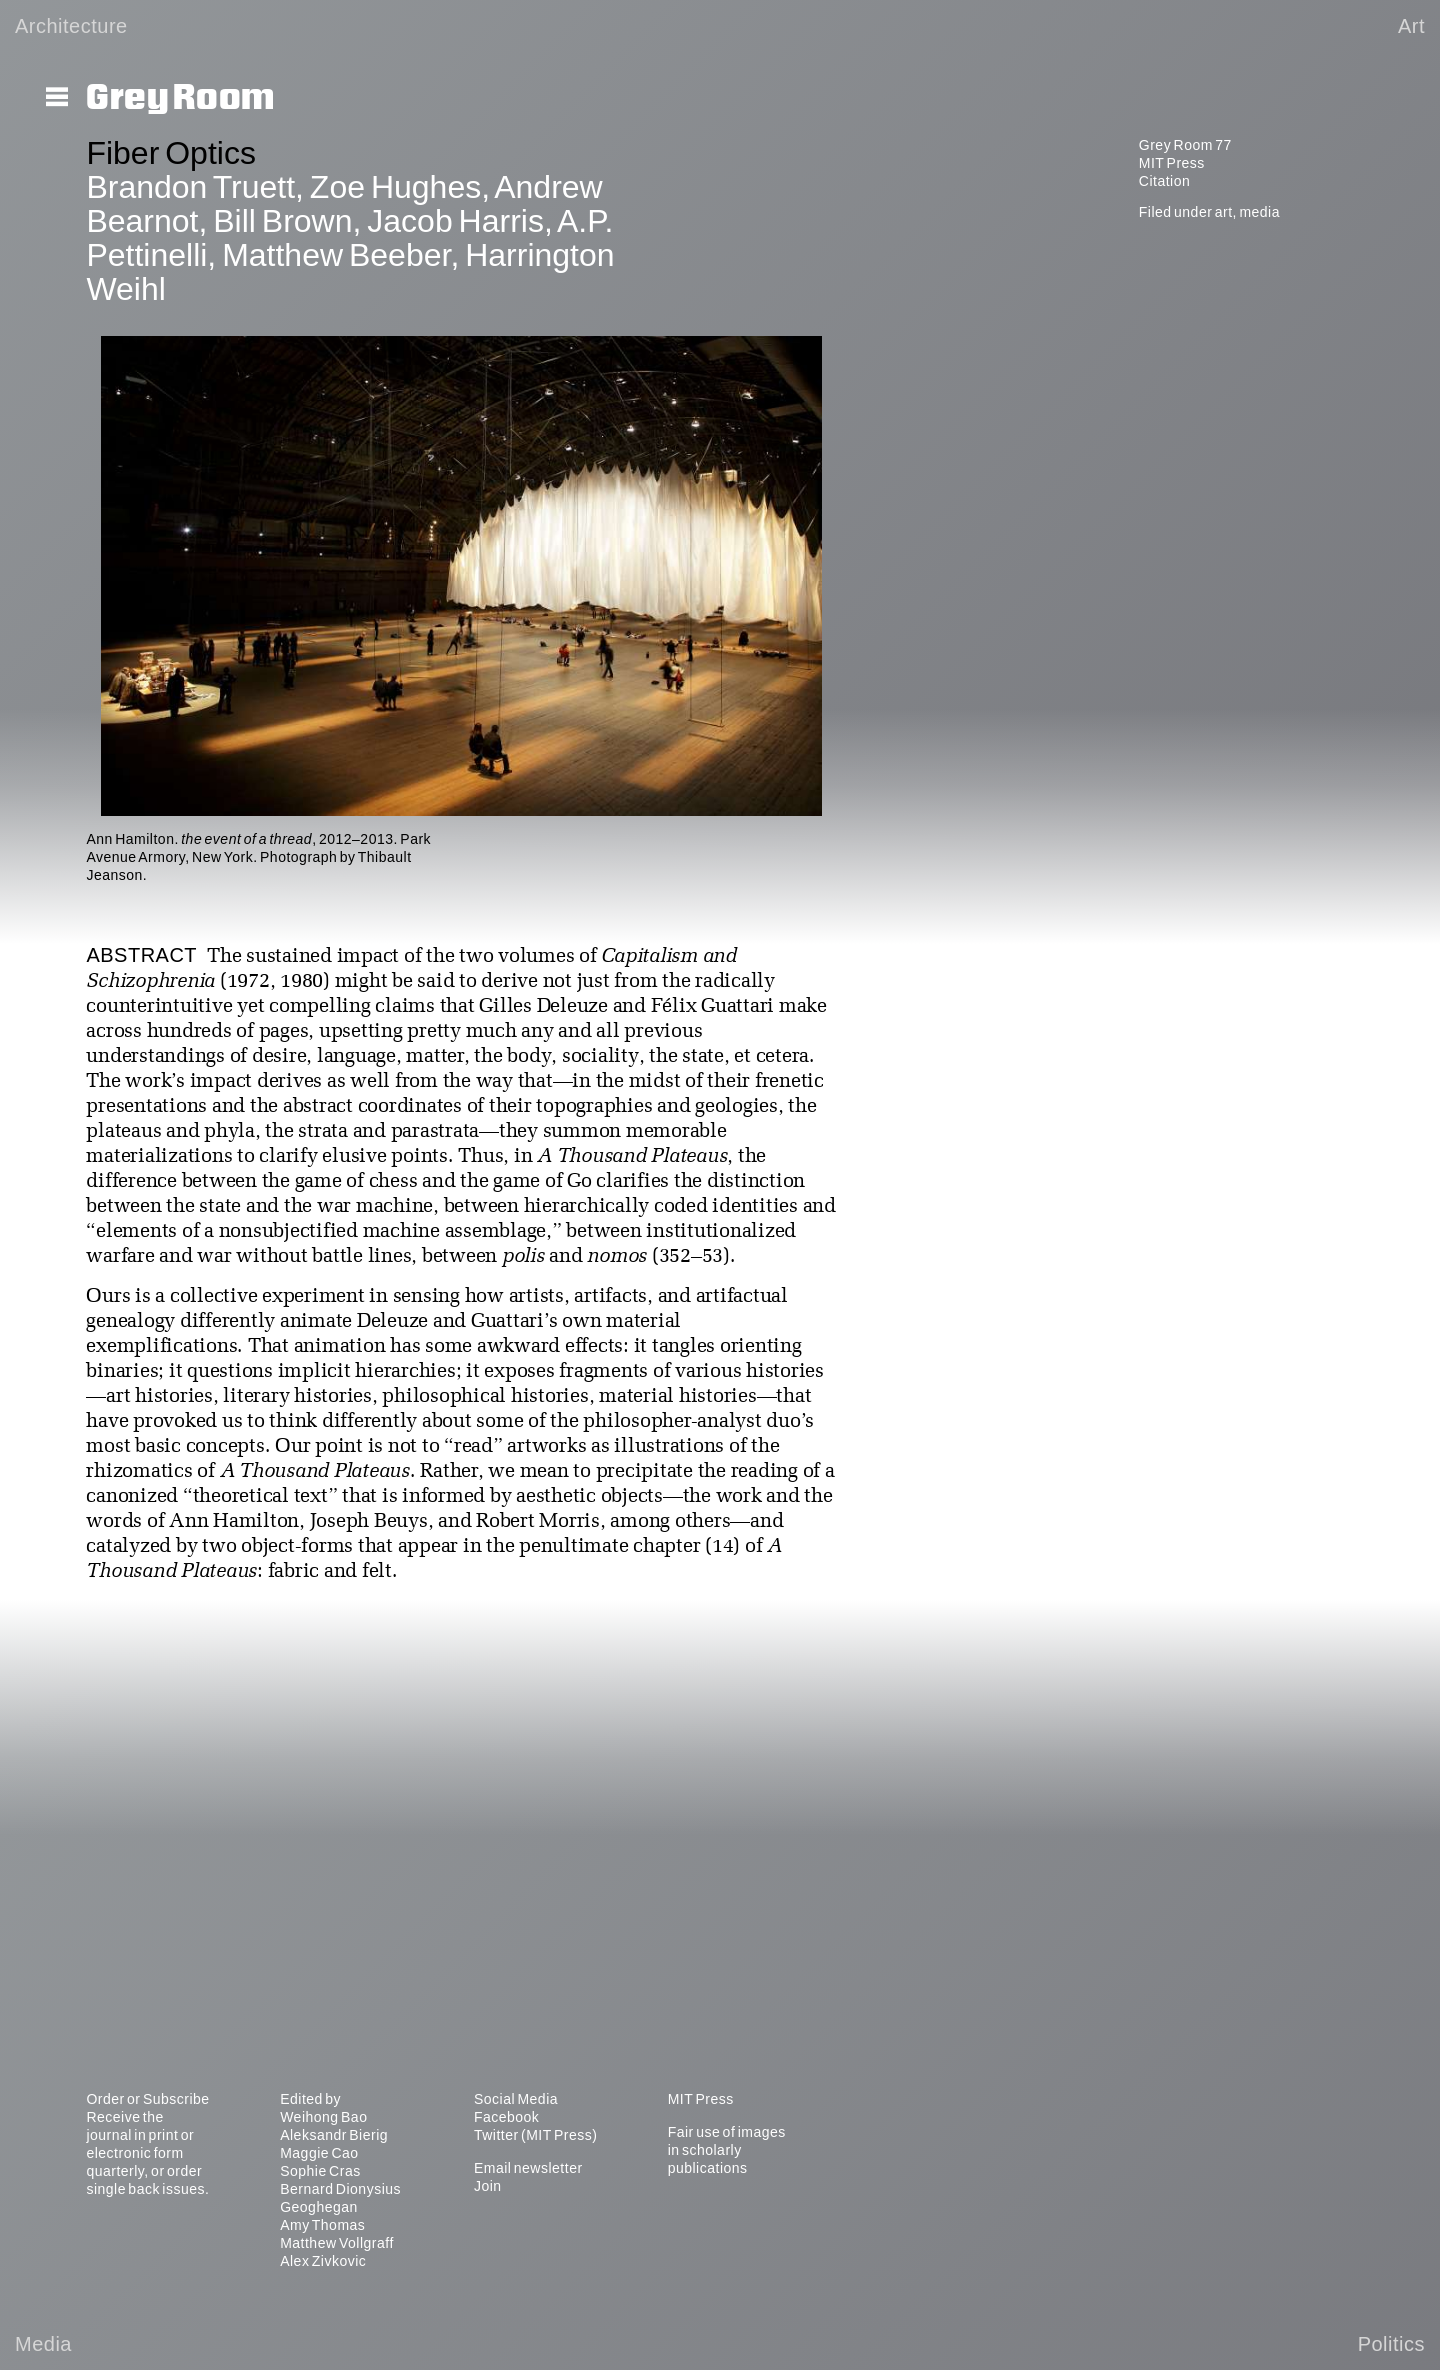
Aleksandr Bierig (334, 2135)
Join (488, 2186)
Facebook (506, 2117)
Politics (1391, 2344)
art (1224, 212)
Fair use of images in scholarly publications (727, 2150)
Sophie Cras (320, 2171)
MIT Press (1172, 163)
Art (1411, 26)
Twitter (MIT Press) (535, 2135)
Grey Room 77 (1185, 145)
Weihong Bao (323, 2117)
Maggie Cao (319, 2153)
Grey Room (180, 98)
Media (43, 2344)
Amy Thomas (322, 2225)
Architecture (71, 26)
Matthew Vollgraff (337, 2243)
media (1259, 212)
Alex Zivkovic (323, 2261)
